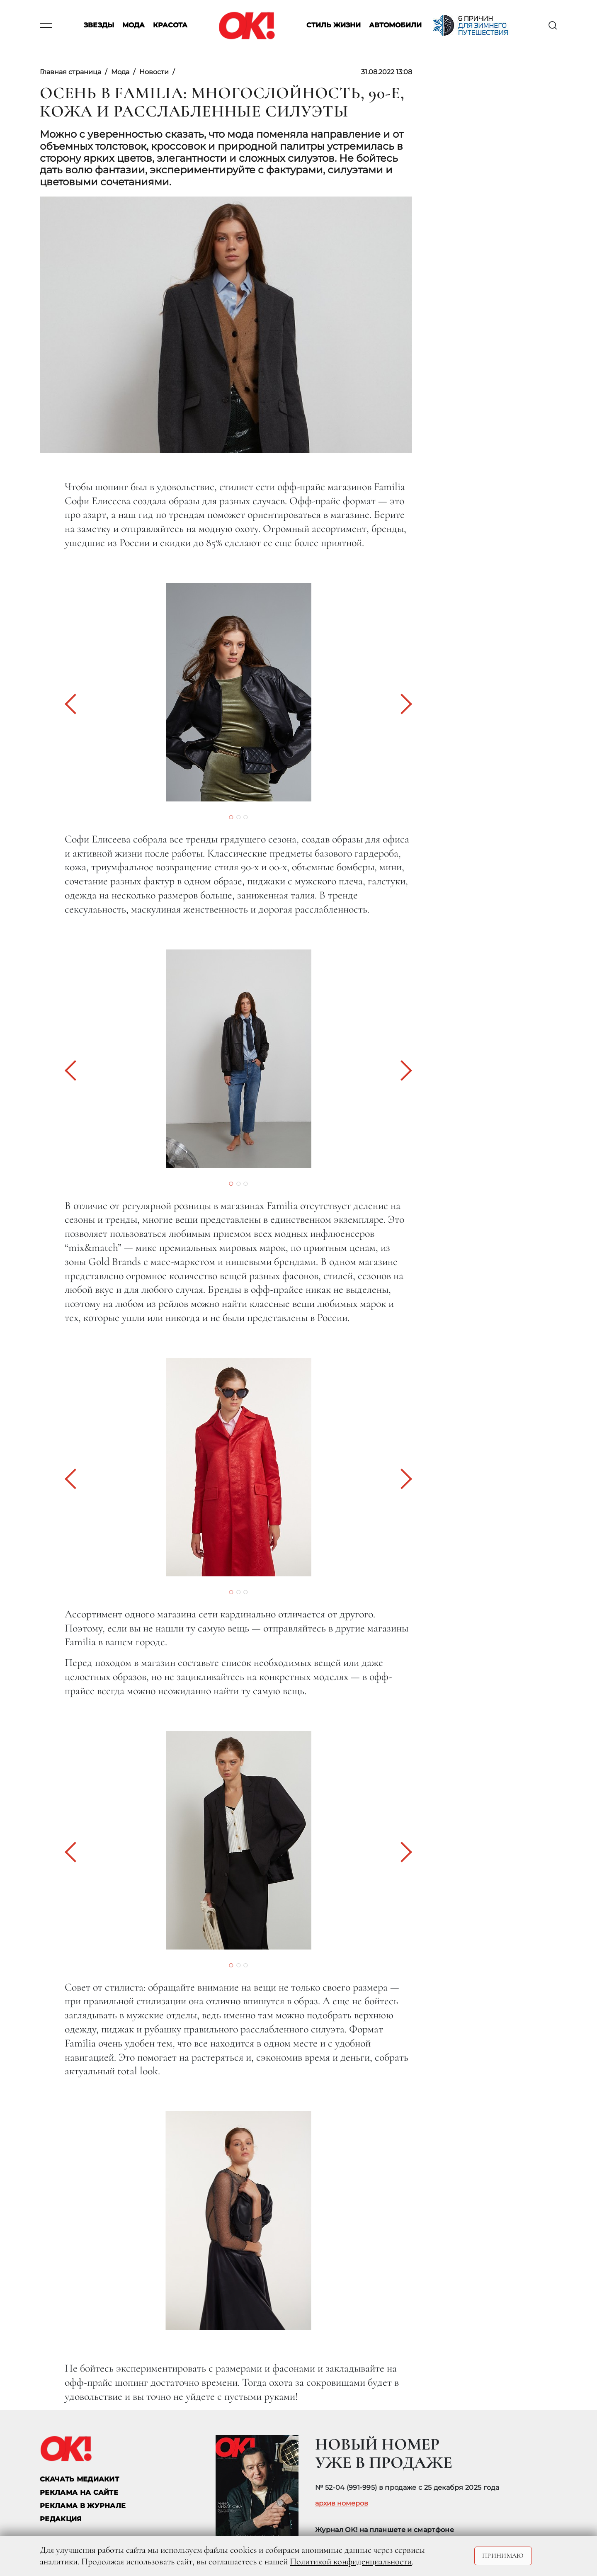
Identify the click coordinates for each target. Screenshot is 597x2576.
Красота (170, 25)
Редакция (61, 2519)
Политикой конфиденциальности (351, 2561)
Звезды (99, 25)
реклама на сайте (79, 2492)
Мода (133, 25)
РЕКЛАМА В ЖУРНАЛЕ (83, 2506)
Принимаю (503, 2556)
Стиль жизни (333, 25)
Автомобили (395, 25)
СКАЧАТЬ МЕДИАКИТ (79, 2479)
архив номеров (341, 2503)
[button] (75, 704)
